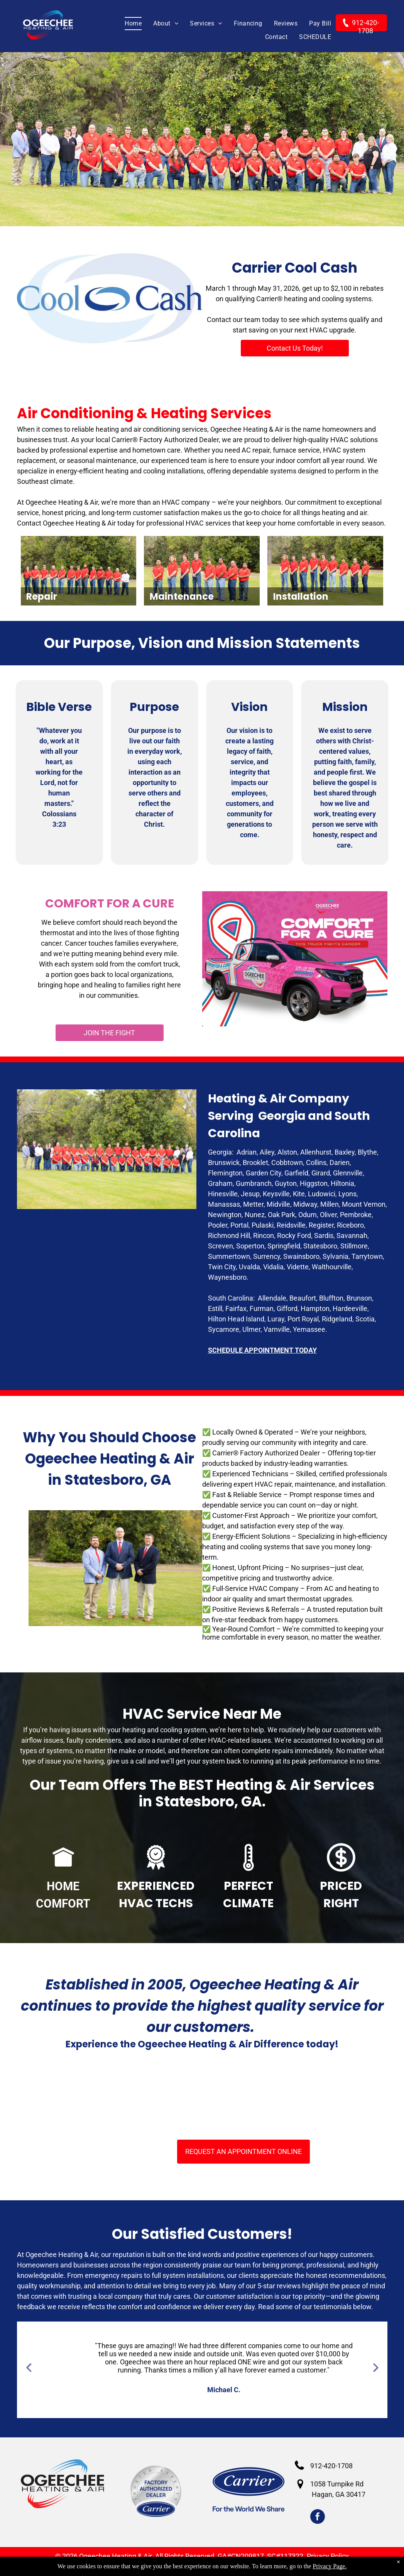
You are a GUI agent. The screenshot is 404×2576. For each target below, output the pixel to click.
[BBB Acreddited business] (129, 2095)
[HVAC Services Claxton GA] (57, 2095)
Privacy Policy (328, 2556)
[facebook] (317, 2517)
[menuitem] (127, 23)
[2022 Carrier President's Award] (347, 2095)
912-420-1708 (331, 2466)
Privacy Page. (330, 2566)
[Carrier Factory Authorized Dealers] (202, 2095)
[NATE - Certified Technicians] (274, 2095)
